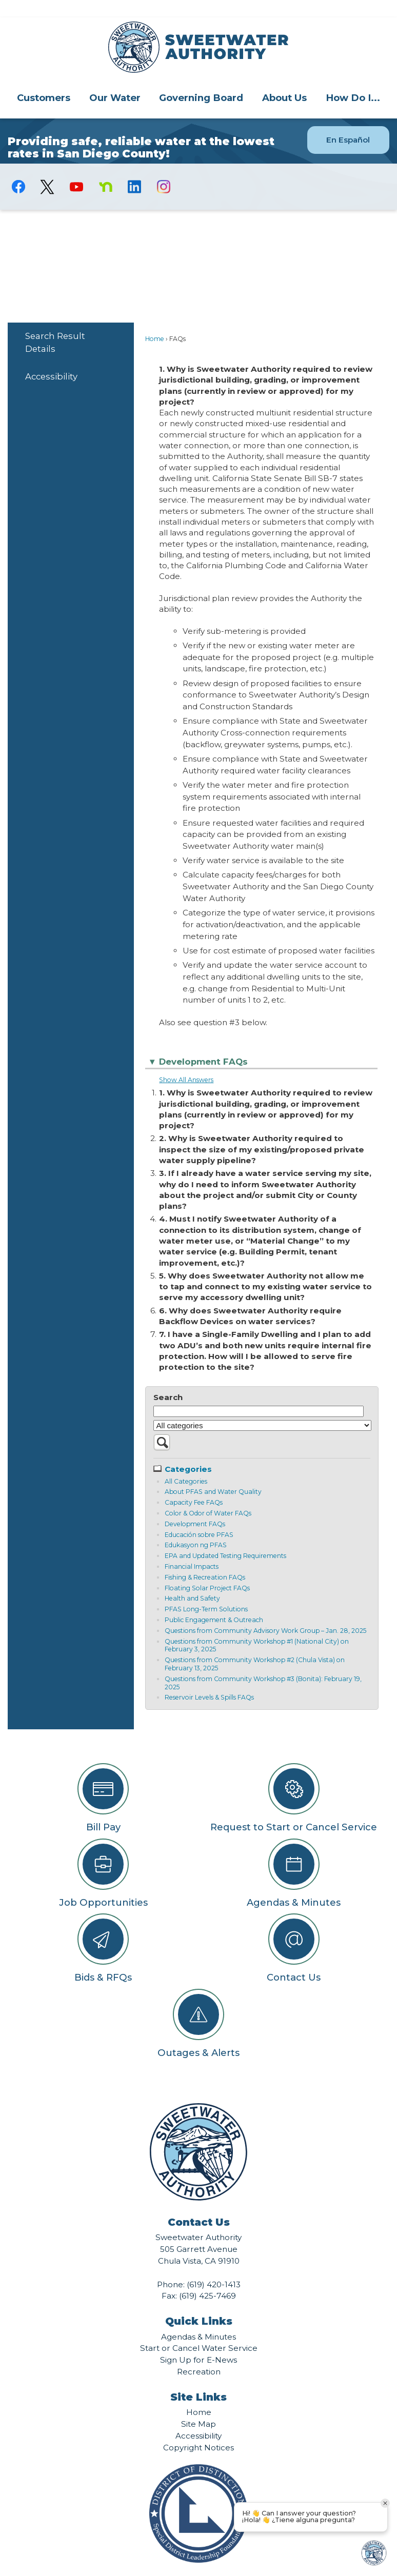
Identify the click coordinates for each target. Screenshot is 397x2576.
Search (168, 1380)
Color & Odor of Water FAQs (208, 1496)
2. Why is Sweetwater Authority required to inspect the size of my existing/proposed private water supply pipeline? (261, 1132)
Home (154, 321)
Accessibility (51, 359)
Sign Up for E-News (198, 2342)
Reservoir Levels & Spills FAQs (209, 1680)
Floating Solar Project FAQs (207, 1570)
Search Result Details (55, 324)
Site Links (198, 2379)
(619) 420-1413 (214, 2267)
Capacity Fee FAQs (194, 1485)
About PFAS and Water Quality (213, 1474)
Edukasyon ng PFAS (196, 1527)
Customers (43, 80)
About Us (284, 80)
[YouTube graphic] (76, 169)
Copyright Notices (198, 2430)
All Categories (186, 1464)
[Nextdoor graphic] (105, 169)
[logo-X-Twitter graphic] (47, 169)
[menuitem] (44, 80)
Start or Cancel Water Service (198, 2330)
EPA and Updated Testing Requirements (225, 1538)
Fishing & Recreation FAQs (205, 1560)
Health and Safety (192, 1581)
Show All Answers (186, 1062)
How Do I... (353, 80)
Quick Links (198, 2304)
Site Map (198, 2406)
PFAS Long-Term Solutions (206, 1591)
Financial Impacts (192, 1549)
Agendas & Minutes (198, 2319)
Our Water (115, 80)
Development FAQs (195, 1506)
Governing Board (201, 80)
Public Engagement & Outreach (214, 1602)
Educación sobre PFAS (199, 1517)
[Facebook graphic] (18, 169)
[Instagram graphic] (163, 169)
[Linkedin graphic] (134, 169)
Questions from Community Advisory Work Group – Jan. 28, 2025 (265, 1613)
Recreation (199, 2354)
